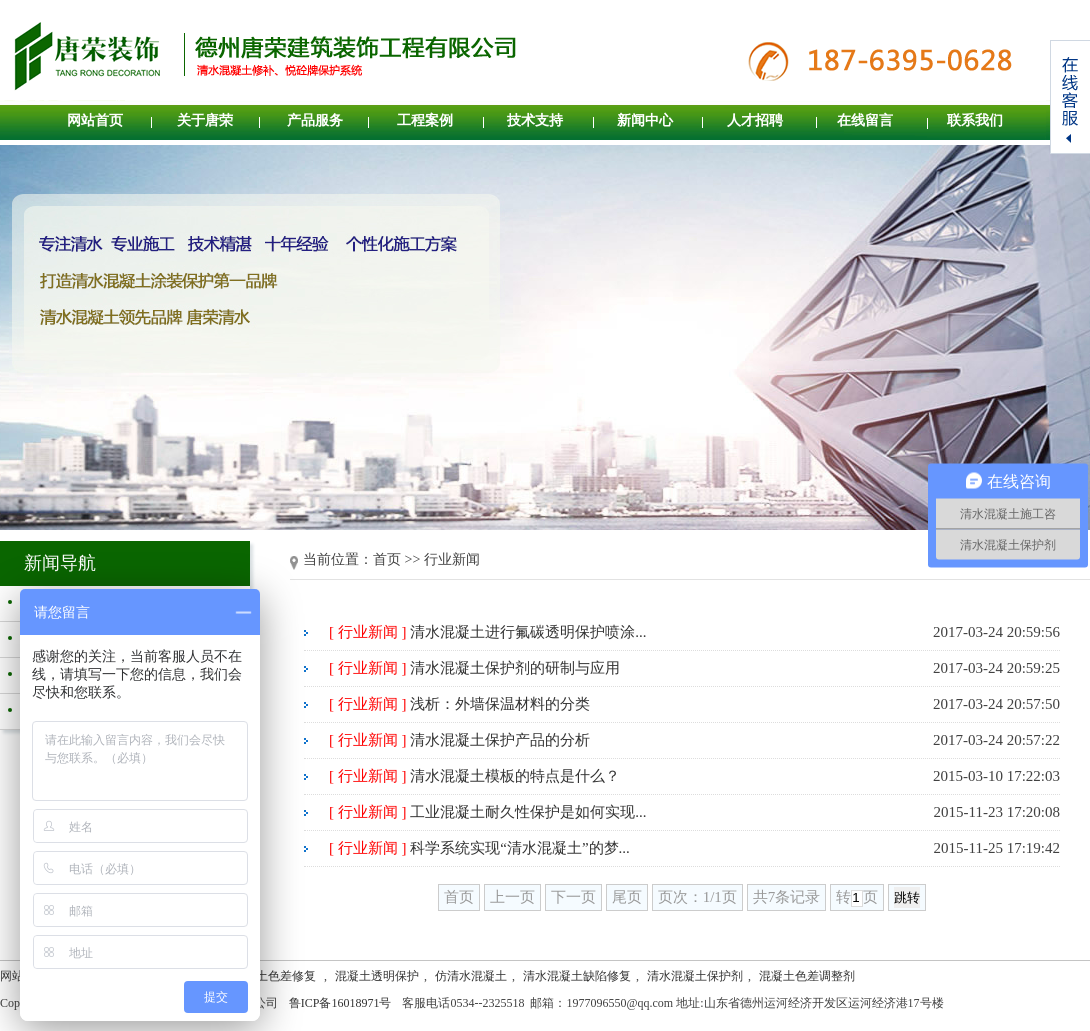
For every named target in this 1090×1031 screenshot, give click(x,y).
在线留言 (865, 120)
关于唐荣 (205, 120)
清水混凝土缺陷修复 (577, 976)
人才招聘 (755, 120)
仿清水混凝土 (471, 976)
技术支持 (535, 120)
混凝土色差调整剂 (807, 976)
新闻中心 (645, 120)
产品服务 (315, 120)
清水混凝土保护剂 (695, 976)
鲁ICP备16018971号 (340, 1003)
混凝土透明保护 (377, 976)
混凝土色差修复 (275, 976)
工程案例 (425, 120)
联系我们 (975, 120)
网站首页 (95, 120)
